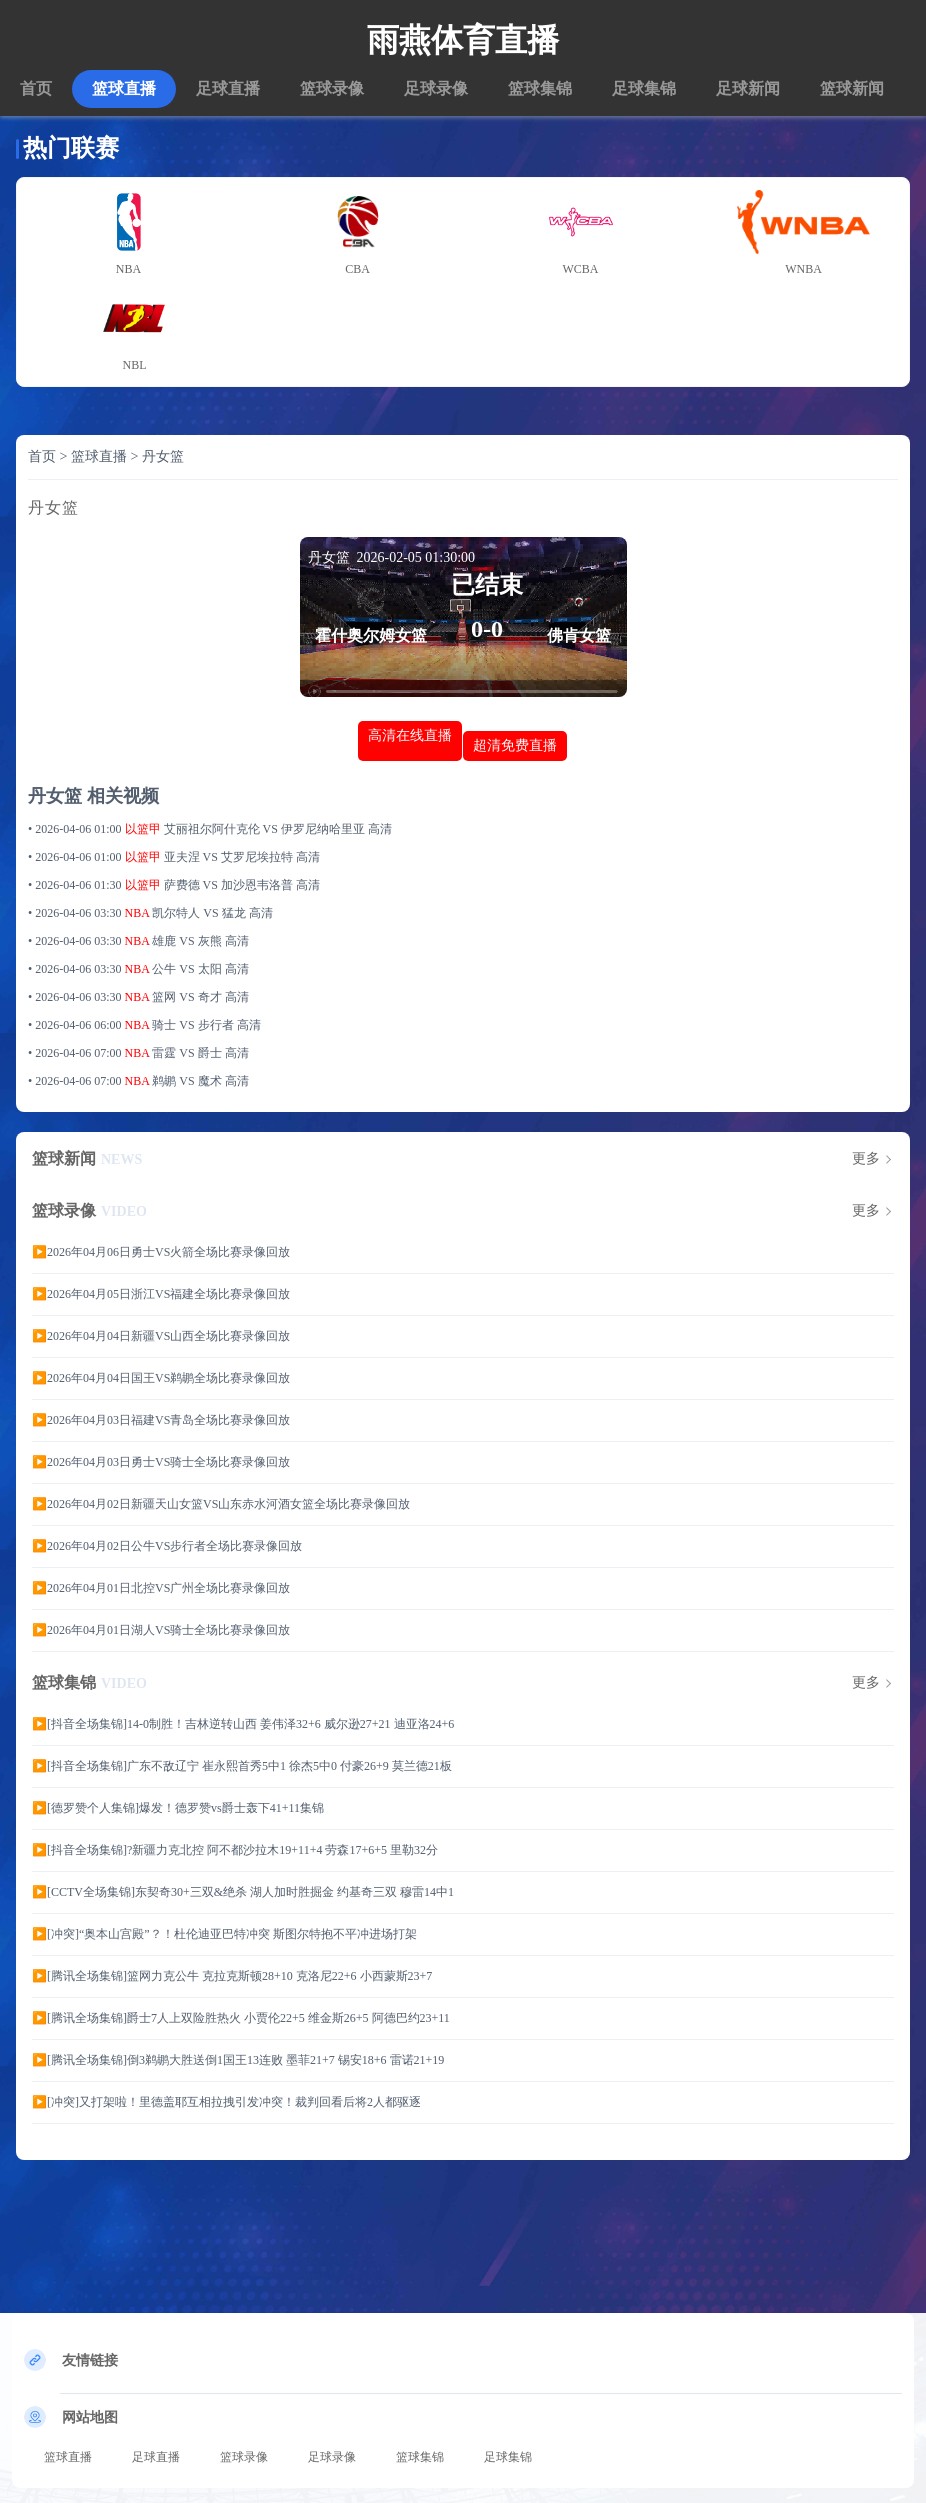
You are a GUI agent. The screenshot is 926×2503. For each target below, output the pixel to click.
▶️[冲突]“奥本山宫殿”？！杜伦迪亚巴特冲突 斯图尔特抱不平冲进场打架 (224, 1934)
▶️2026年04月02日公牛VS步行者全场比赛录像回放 (167, 1546)
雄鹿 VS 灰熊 (188, 941)
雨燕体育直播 (463, 40)
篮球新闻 (852, 88)
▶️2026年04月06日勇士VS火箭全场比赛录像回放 (161, 1252)
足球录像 (436, 88)
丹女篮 (163, 456)
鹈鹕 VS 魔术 (188, 1081)
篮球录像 (332, 88)
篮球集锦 (540, 88)
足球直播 (228, 88)
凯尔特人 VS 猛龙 (200, 913)
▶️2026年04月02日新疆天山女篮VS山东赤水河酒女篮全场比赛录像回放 (221, 1504)
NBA (137, 913)
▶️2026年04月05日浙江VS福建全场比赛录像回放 (161, 1294)
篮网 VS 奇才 (188, 997)
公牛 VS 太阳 (188, 969)
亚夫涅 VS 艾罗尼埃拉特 (230, 857)
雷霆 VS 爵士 (188, 1053)
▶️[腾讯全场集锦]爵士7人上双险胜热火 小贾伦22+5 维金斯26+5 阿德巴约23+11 (241, 2018)
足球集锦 (644, 88)
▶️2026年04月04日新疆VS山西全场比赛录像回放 (161, 1336)
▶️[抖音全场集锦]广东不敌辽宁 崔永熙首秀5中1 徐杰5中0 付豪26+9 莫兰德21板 (242, 1766)
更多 (866, 1159)
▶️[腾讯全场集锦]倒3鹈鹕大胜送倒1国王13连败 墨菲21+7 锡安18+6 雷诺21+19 (238, 2060)
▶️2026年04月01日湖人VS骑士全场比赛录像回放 (161, 1630)
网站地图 (90, 2417)
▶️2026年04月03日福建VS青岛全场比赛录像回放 (161, 1420)
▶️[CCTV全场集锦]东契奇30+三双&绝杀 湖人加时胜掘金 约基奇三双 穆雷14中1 (243, 1892)
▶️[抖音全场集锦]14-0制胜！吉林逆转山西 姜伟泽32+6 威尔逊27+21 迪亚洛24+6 (243, 1724)
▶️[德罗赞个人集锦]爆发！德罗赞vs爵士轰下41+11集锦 (178, 1808)
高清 (380, 829)
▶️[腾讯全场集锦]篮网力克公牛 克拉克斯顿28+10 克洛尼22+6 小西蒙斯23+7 (232, 1976)
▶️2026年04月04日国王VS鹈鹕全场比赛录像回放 (161, 1378)
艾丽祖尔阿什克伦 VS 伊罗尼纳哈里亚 (266, 829)
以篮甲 (143, 829)
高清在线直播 (410, 735)
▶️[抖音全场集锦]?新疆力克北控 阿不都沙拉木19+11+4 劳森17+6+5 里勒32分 (235, 1850)
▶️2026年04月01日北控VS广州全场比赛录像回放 (161, 1588)
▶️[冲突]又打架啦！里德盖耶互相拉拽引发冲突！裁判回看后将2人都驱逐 (226, 2102)
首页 (36, 88)
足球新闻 (748, 88)
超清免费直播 (515, 745)
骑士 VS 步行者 (194, 1025)
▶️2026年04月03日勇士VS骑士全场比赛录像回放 (161, 1462)
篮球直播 (124, 88)
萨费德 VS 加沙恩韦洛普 (230, 885)
